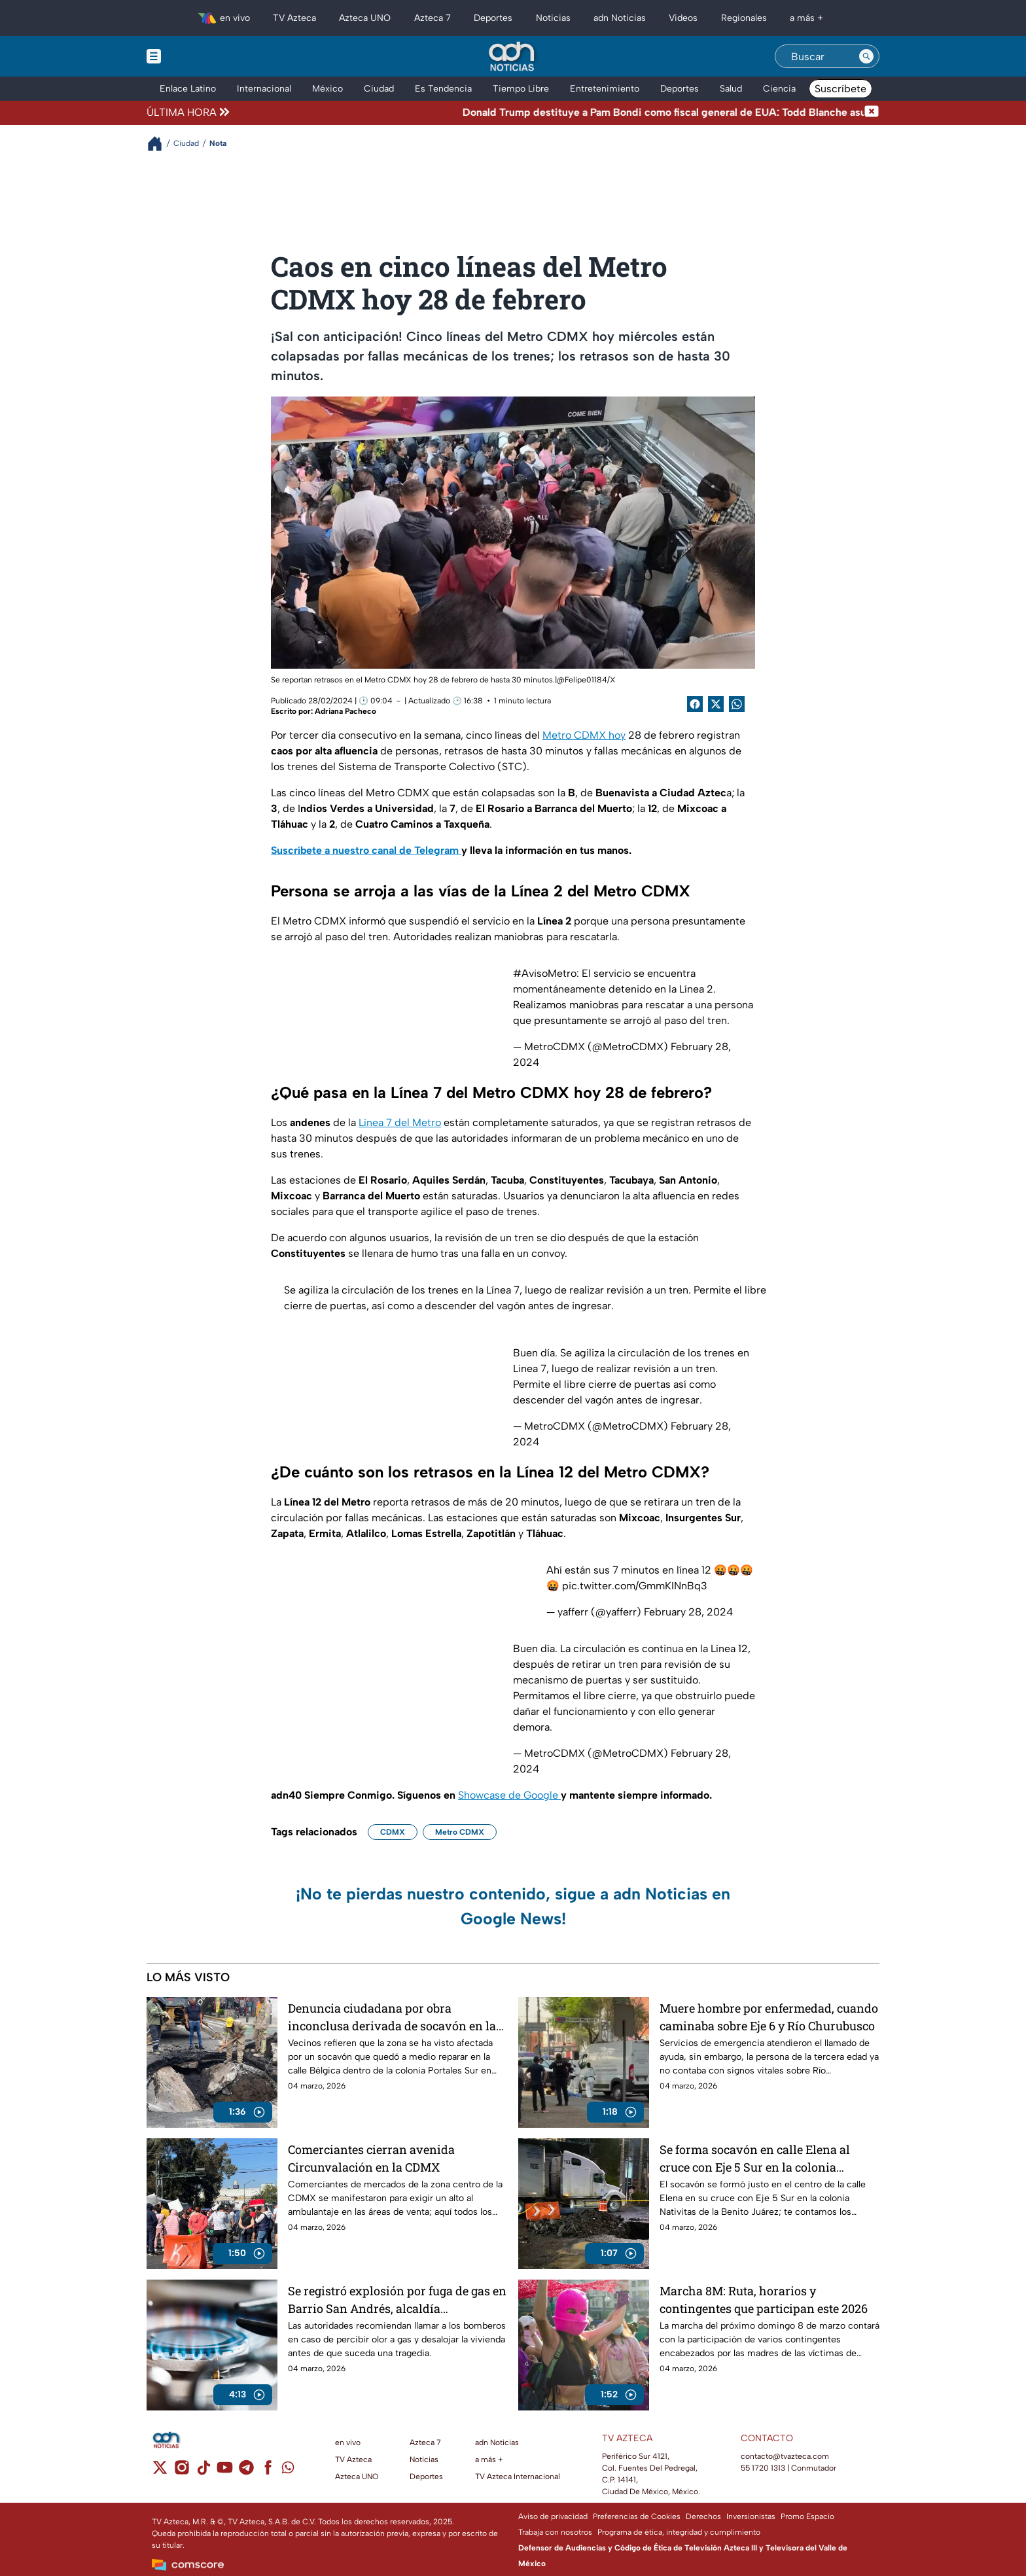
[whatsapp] (287, 2470)
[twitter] (160, 2471)
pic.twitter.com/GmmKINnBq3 (634, 1585)
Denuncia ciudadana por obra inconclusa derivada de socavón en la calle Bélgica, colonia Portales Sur (392, 2017)
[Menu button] (199, 56)
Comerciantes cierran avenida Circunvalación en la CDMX (371, 2158)
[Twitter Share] (716, 704)
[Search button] (866, 56)
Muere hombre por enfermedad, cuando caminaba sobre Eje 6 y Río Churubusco (769, 2017)
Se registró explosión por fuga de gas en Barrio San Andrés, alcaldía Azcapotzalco (397, 2299)
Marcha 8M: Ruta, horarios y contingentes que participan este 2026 (764, 2299)
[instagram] (181, 2471)
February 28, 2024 (688, 1612)
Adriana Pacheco (345, 711)
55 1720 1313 (763, 2468)
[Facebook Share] (695, 704)
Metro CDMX (459, 1832)
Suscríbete (840, 88)
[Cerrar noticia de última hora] (871, 112)
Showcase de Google (509, 1795)
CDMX (392, 1832)
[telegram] (246, 2471)
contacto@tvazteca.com (785, 2456)
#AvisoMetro (544, 973)
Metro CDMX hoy (584, 735)
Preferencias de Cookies (637, 2516)
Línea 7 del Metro (400, 1122)
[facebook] (268, 2471)
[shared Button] (737, 704)
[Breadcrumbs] (160, 143)
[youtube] (225, 2471)
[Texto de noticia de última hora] (548, 112)
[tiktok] (203, 2471)
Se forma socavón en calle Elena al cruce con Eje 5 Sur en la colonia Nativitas (755, 2158)
